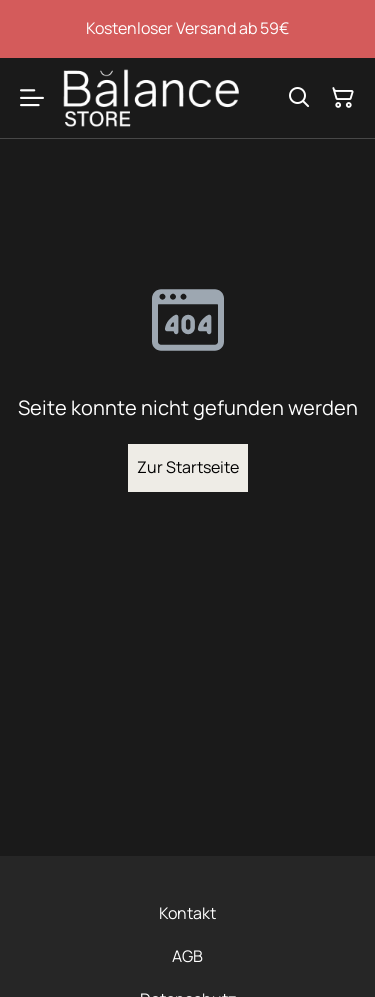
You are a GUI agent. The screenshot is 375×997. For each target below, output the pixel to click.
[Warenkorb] (343, 98)
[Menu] (32, 98)
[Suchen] (299, 98)
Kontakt (187, 913)
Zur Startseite (188, 467)
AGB (187, 956)
